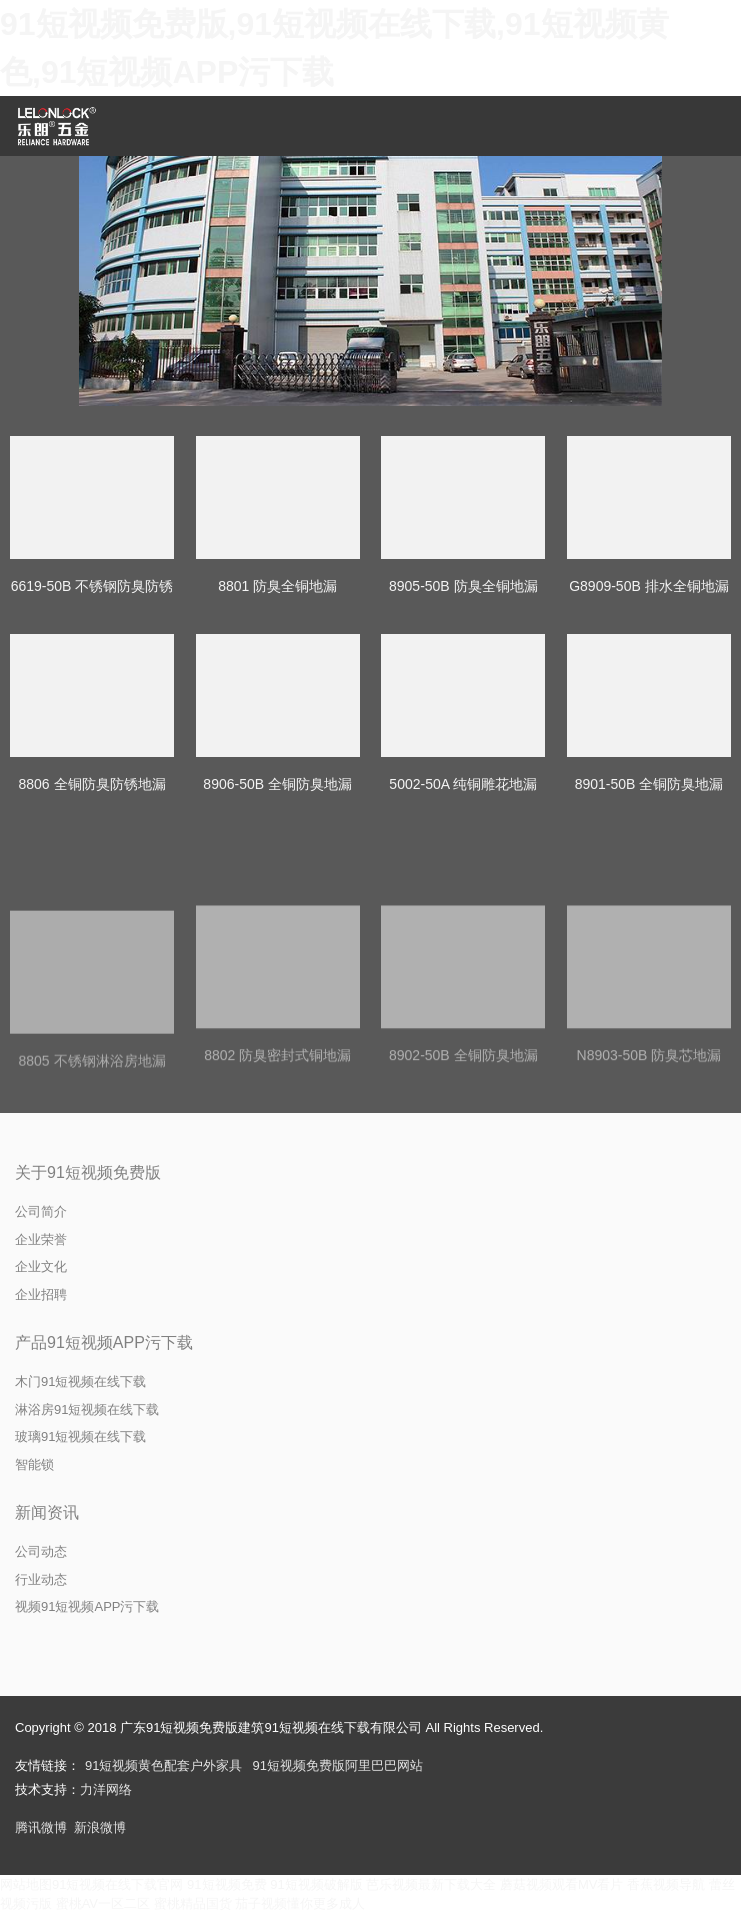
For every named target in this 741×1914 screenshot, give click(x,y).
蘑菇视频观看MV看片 (562, 1884)
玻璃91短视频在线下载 (80, 1436)
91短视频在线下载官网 (117, 1884)
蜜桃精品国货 (193, 1903)
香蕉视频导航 (666, 1884)
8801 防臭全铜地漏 (277, 586)
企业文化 (41, 1266)
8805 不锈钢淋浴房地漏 (91, 1146)
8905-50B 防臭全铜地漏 (463, 586)
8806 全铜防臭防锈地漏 (91, 784)
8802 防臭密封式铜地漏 (277, 1143)
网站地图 (26, 1884)
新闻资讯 (47, 1512)
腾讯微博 (41, 1827)
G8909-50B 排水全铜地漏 (649, 586)
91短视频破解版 (316, 1884)
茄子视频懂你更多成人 (300, 1903)
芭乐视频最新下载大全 (431, 1884)
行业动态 (41, 1579)
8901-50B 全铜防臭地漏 (649, 784)
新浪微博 (100, 1827)
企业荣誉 (41, 1239)
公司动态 (41, 1551)
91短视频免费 (226, 1884)
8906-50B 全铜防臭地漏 (277, 784)
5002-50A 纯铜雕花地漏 (463, 784)
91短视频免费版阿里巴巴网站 (337, 1765)
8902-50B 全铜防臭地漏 (463, 1143)
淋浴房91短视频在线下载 (87, 1409)
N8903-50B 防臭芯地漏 (649, 1143)
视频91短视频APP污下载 (87, 1606)
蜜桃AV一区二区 (103, 1903)
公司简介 (41, 1211)
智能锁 (34, 1464)
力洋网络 (106, 1789)
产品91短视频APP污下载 (104, 1342)
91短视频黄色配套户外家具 (163, 1765)
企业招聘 (41, 1294)
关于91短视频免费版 (88, 1172)
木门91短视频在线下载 (80, 1381)
